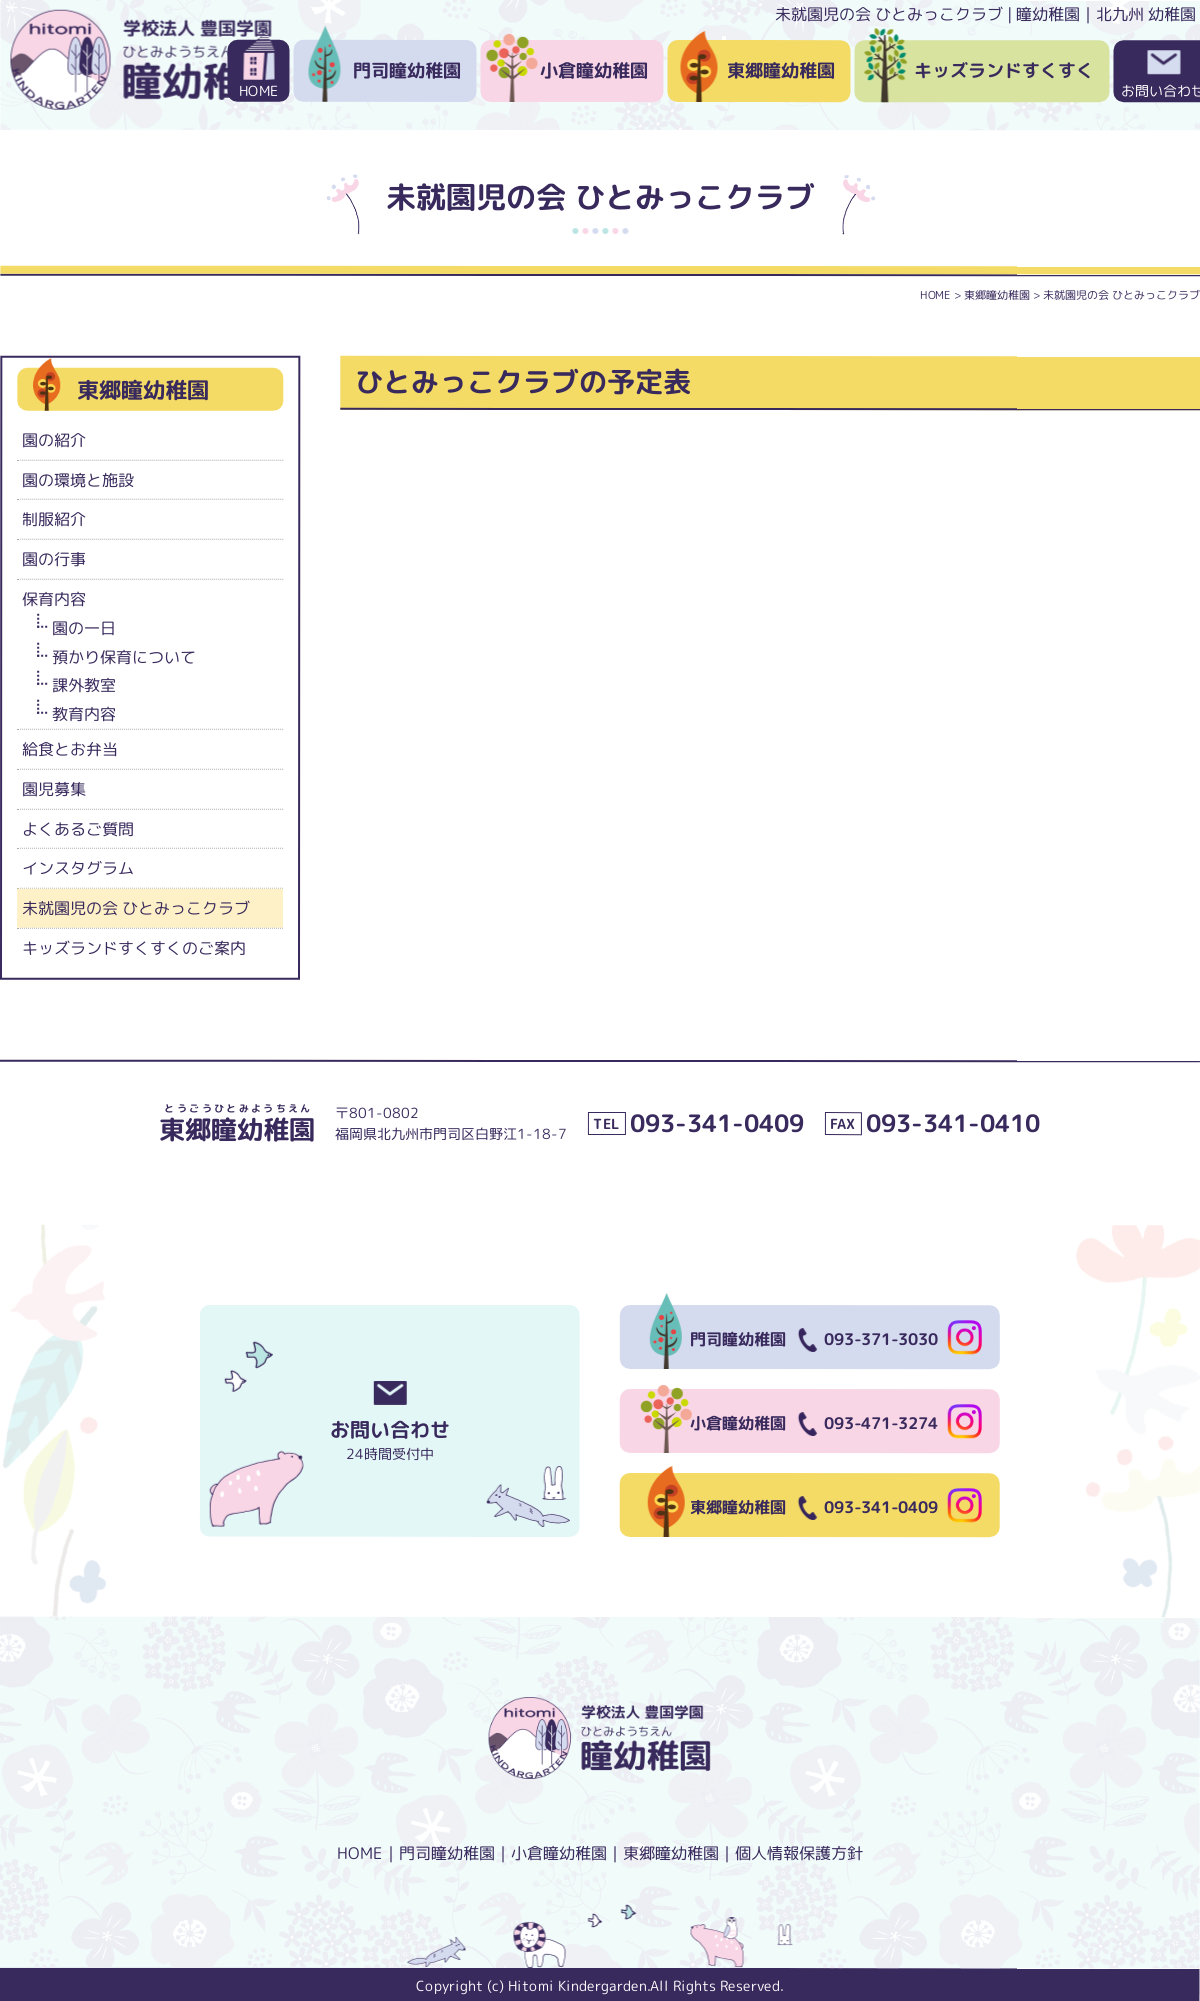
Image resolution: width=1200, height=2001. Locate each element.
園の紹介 (54, 439)
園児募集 (54, 788)
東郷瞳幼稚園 (781, 70)
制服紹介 (54, 519)
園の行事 (54, 559)
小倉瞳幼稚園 (594, 70)
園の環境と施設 (78, 479)
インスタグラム (78, 868)
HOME (258, 90)
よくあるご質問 (78, 828)
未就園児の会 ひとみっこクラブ (136, 908)
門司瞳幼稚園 (407, 70)
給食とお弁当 (70, 749)
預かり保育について (124, 656)
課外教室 (84, 685)
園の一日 (84, 627)
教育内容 (84, 714)
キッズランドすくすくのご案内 (134, 948)
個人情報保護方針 (799, 1853)
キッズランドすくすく (1004, 70)
